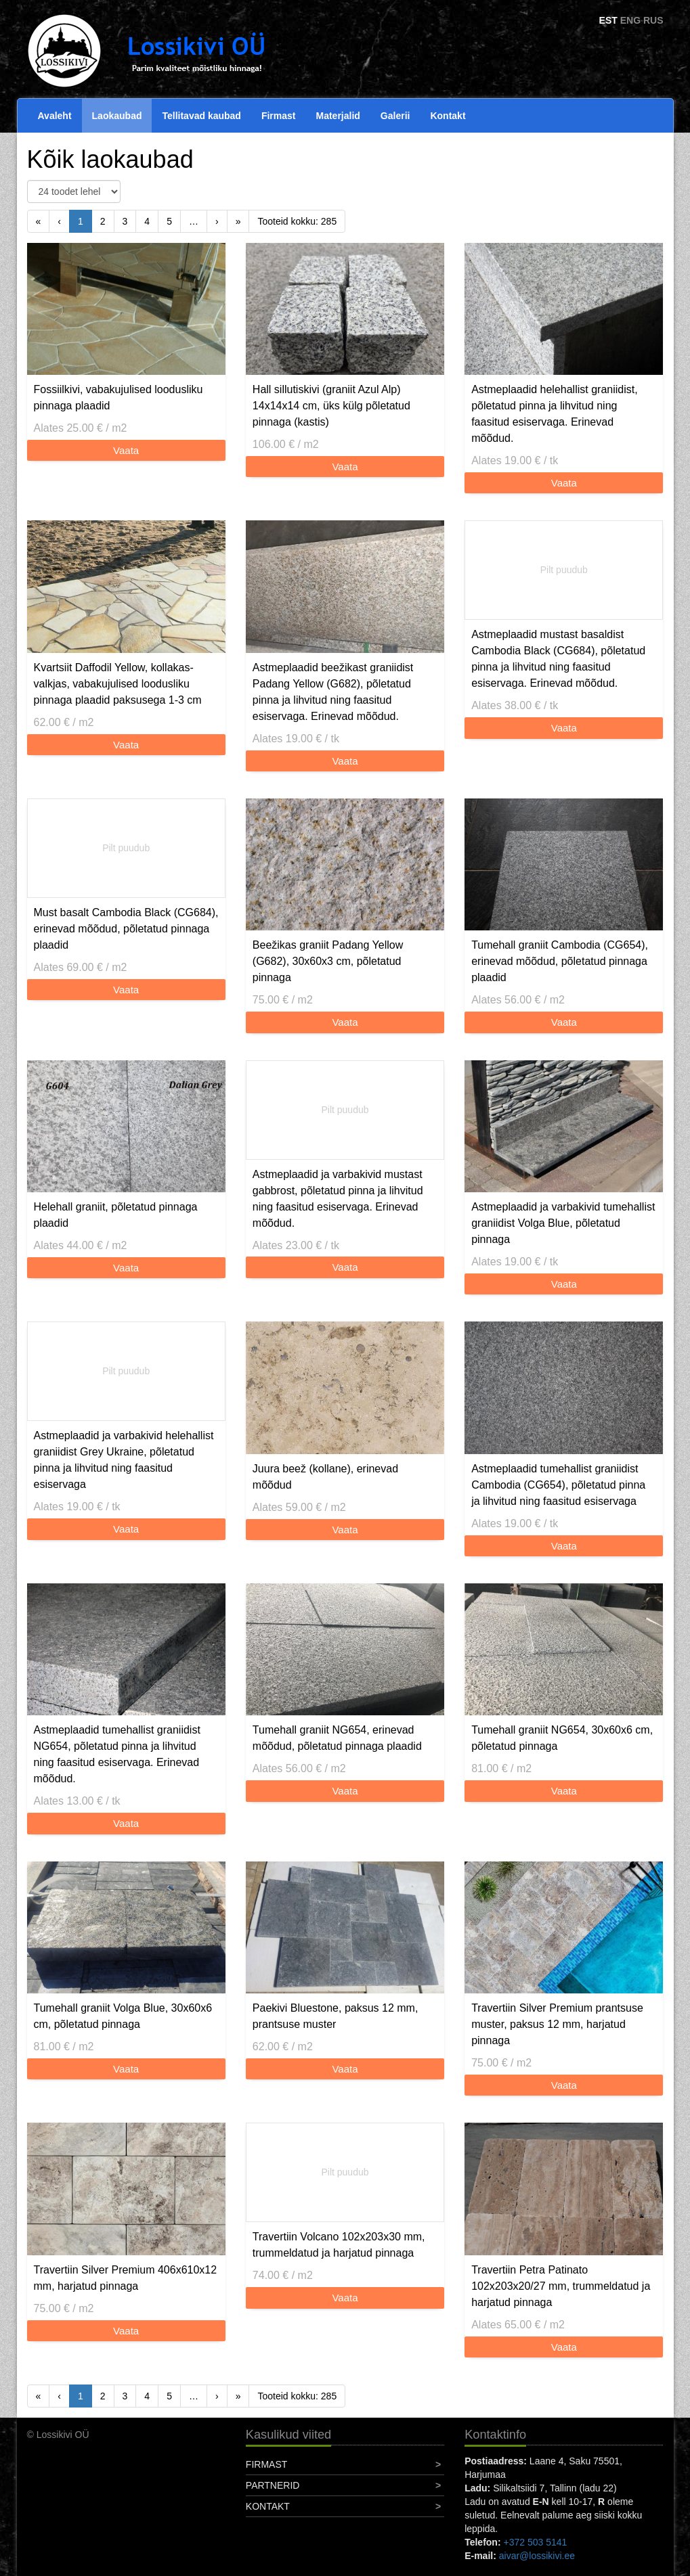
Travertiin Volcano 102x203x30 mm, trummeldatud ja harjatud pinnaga (339, 2245)
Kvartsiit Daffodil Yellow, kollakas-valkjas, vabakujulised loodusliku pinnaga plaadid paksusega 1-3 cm (118, 684)
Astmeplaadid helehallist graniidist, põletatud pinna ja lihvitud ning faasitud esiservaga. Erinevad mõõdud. (554, 414)
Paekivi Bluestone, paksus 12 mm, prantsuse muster (335, 2016)
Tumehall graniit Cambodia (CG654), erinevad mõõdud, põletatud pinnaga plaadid (559, 961)
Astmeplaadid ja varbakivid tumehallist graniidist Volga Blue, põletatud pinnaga (563, 1223)
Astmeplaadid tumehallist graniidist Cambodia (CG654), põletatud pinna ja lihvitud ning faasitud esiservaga (558, 1485)
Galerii (395, 115)
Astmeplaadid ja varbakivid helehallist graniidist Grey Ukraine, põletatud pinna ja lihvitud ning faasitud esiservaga (124, 1460)
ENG (630, 20)
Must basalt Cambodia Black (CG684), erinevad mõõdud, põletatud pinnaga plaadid (126, 929)
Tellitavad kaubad (201, 115)
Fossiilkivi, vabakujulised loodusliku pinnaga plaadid (118, 397)
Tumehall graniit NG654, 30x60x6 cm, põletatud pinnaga (562, 1738)
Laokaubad (117, 115)
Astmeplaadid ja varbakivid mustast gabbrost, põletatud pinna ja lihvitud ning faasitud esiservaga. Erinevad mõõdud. (338, 1199)
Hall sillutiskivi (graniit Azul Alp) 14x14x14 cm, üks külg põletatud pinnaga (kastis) (331, 406)
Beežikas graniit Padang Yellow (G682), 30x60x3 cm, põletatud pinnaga (328, 961)
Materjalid (338, 115)
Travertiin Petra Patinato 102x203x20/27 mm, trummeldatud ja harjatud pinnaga (560, 2286)
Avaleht (55, 115)
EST (608, 20)
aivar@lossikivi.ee (537, 2555)
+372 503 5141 (535, 2542)
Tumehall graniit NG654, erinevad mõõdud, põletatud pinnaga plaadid (337, 1738)
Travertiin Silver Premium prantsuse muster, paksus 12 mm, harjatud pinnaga (557, 2024)
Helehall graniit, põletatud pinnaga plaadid (116, 1215)
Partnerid (273, 2485)
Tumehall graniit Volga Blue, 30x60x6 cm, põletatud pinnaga (123, 2016)
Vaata (126, 450)
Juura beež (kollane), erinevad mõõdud (325, 1477)
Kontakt (447, 115)
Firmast (278, 115)
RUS (653, 20)
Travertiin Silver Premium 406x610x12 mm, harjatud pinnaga (125, 2278)
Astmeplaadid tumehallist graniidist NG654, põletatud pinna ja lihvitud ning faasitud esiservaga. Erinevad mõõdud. (117, 1754)
